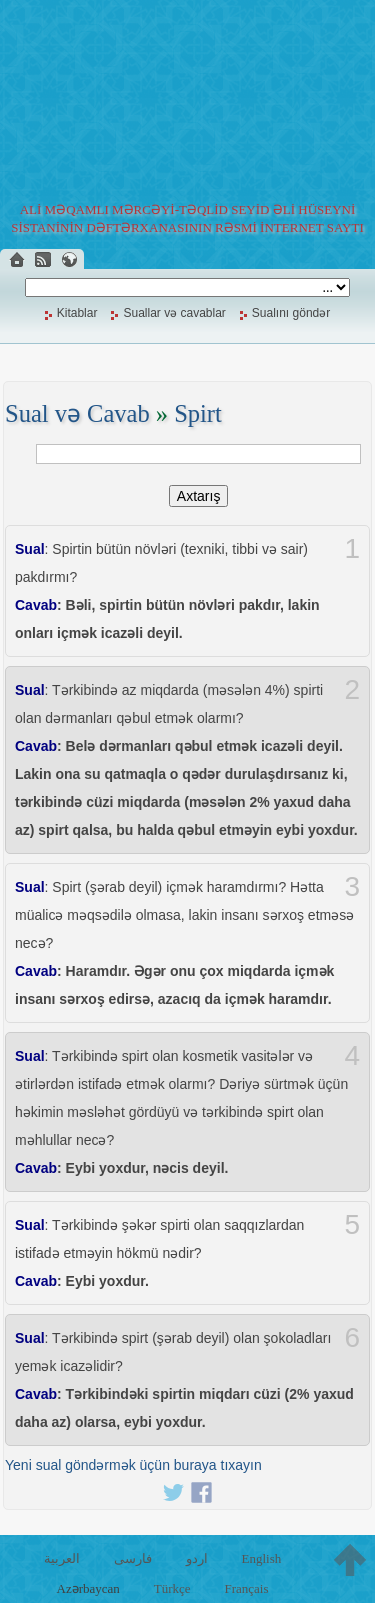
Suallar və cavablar (174, 313)
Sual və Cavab (77, 413)
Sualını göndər (291, 313)
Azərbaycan (88, 1588)
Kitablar (77, 313)
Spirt (198, 413)
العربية (62, 1558)
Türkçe (172, 1588)
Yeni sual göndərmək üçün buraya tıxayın (133, 1465)
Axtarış (199, 496)
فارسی (133, 1558)
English (261, 1558)
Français (246, 1588)
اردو (197, 1558)
